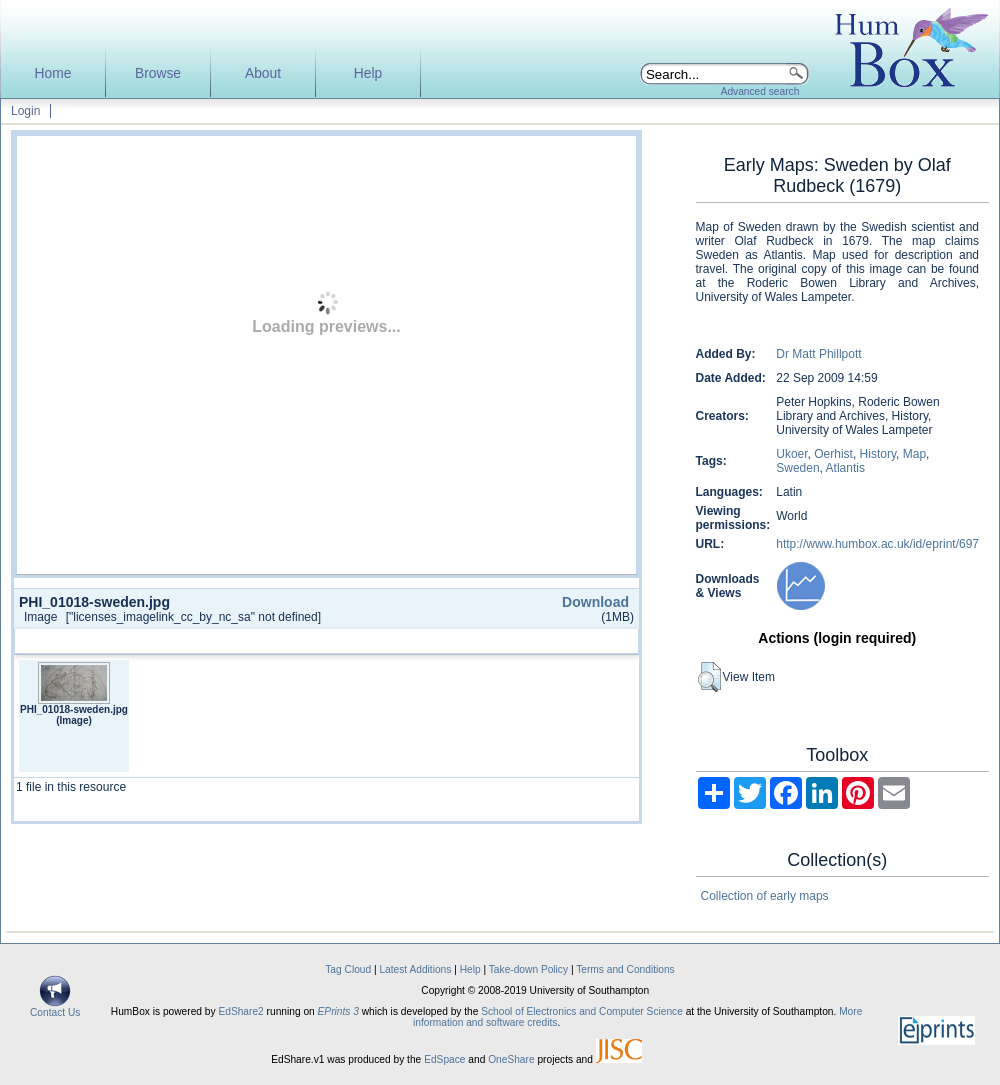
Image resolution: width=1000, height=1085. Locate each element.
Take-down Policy (528, 969)
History (878, 454)
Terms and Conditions (625, 969)
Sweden (797, 468)
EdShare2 (240, 1011)
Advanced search (760, 91)
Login (25, 111)
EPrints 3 (338, 1011)
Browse (158, 73)
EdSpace (444, 1059)
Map (914, 454)
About (263, 73)
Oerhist (833, 454)
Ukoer (791, 454)
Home (53, 73)
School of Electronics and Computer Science (582, 1011)
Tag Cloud (348, 969)
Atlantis (845, 468)
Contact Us (55, 1008)
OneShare (511, 1059)
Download (595, 602)
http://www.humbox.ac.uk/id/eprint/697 (877, 544)
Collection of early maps (765, 896)
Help (368, 73)
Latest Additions (415, 969)
